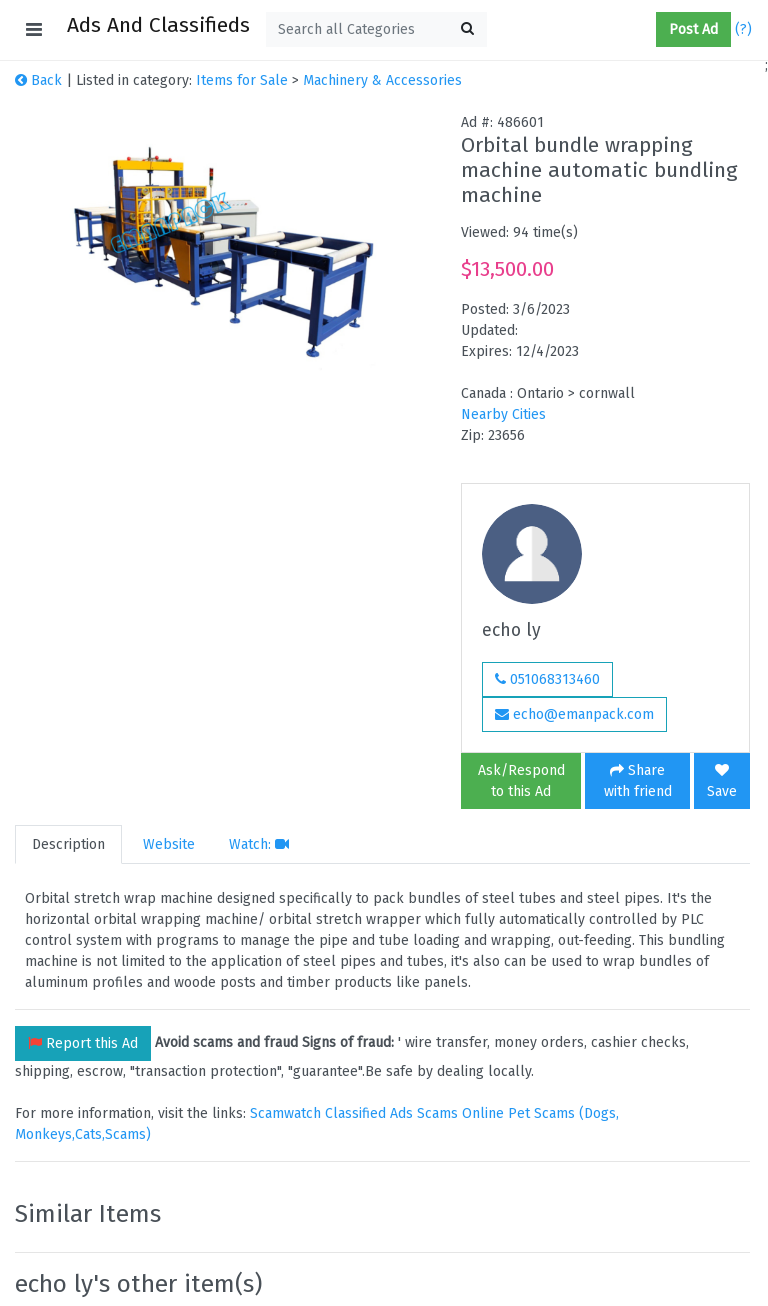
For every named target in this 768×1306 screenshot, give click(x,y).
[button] (648, 30)
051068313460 (547, 679)
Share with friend (638, 781)
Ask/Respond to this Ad (521, 781)
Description (68, 844)
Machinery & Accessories (382, 80)
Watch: (259, 844)
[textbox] (376, 29)
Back (38, 80)
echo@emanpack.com (574, 714)
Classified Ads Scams (393, 1113)
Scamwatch (285, 1113)
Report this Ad (83, 1043)
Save (722, 781)
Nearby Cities (503, 414)
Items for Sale (242, 80)
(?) (743, 29)
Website (169, 844)
